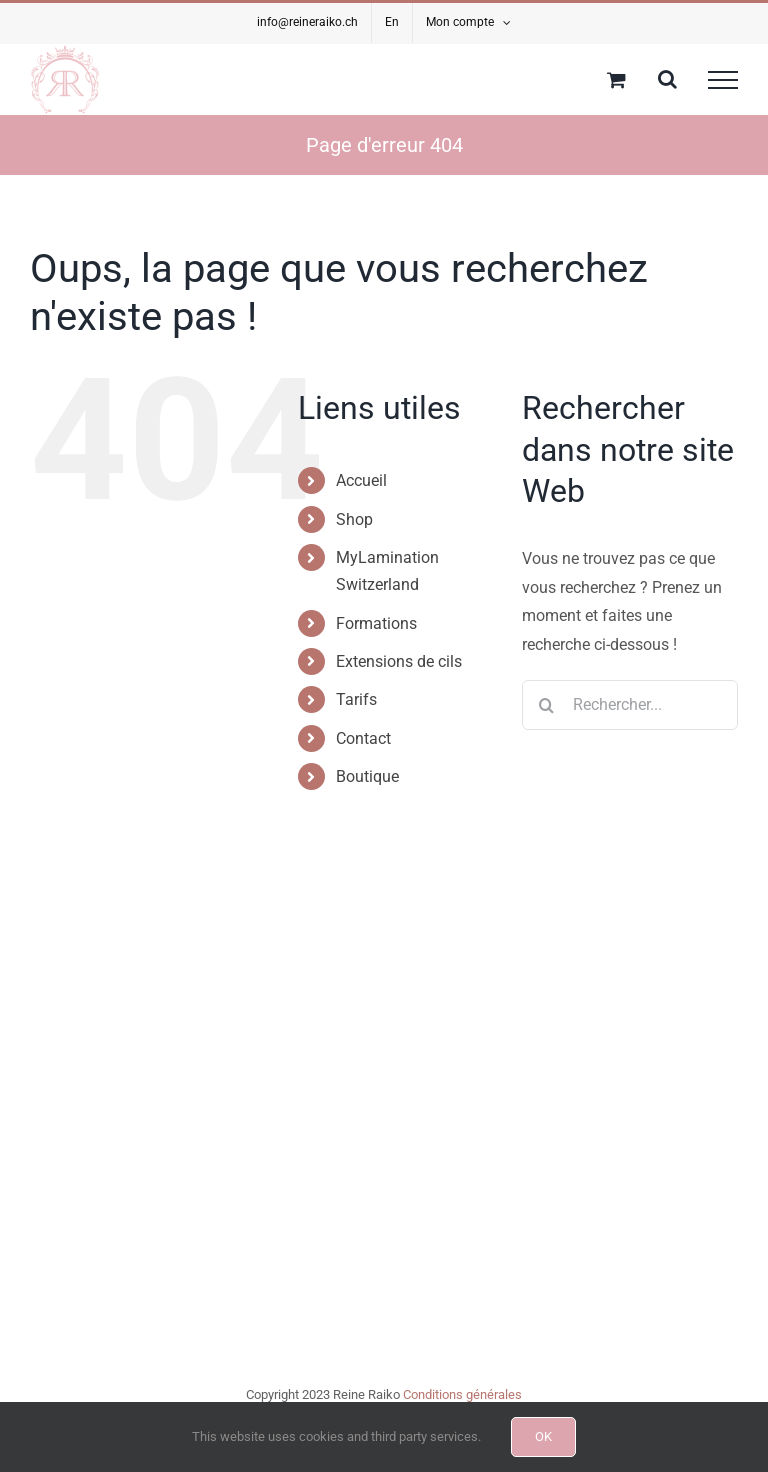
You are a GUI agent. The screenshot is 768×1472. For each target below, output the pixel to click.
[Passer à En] (392, 23)
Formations (376, 623)
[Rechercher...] (630, 705)
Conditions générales (462, 1394)
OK (543, 1436)
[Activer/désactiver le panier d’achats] (616, 79)
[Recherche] (547, 705)
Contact (363, 738)
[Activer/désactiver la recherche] (667, 79)
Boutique (367, 776)
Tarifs (356, 699)
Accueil (361, 480)
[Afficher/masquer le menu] (723, 80)
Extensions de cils (399, 661)
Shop (354, 519)
